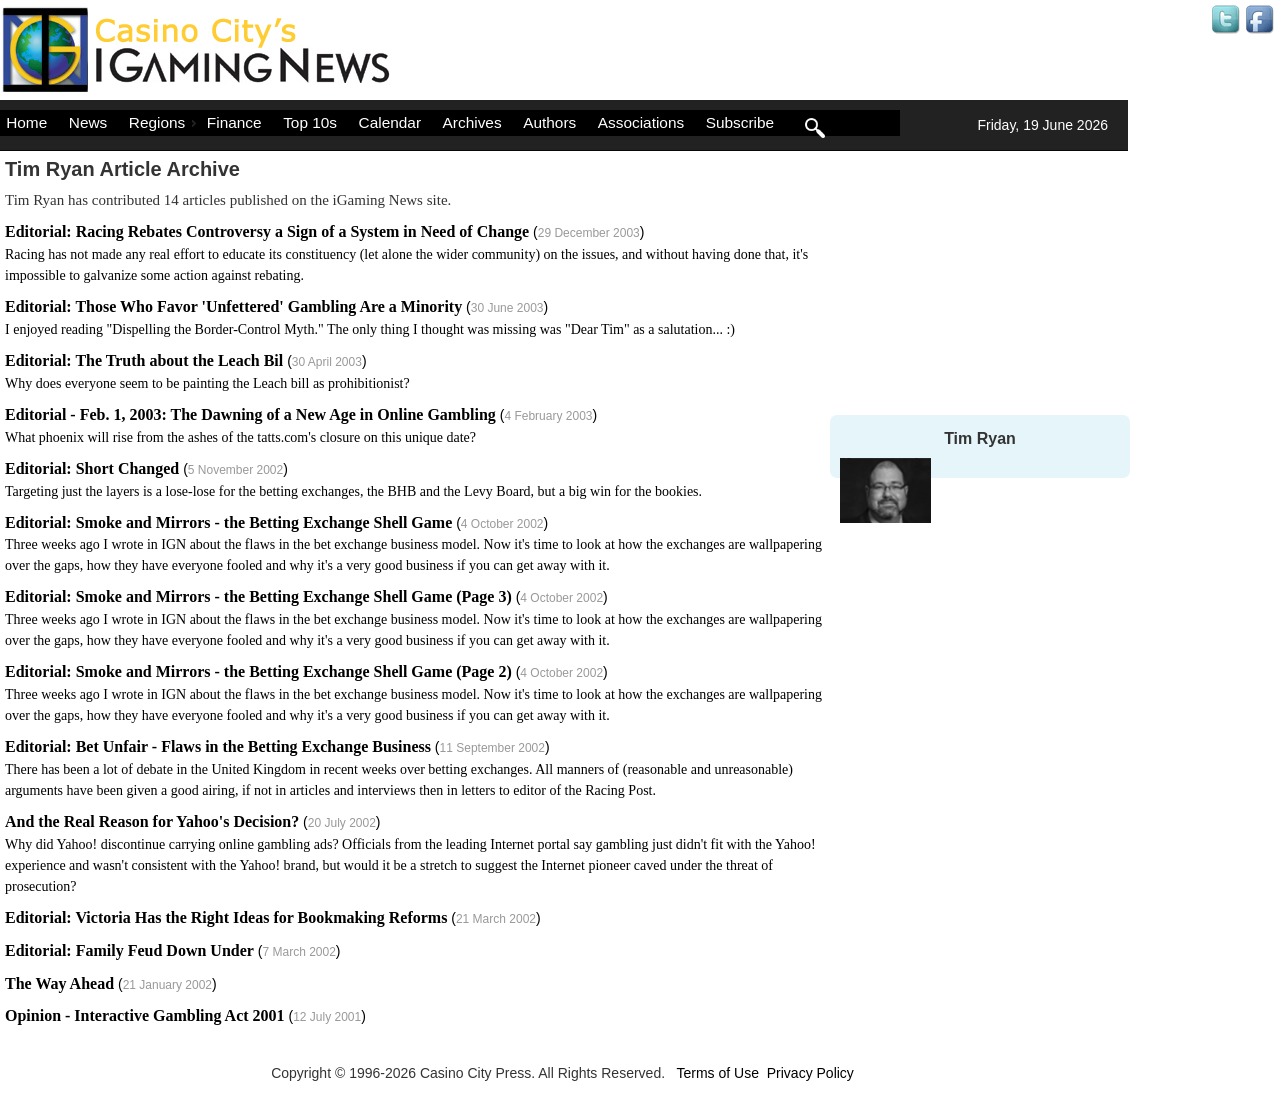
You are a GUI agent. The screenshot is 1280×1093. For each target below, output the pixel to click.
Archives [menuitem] (472, 122)
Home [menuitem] (26, 122)
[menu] (450, 123)
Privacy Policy (810, 1073)
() (406, 253)
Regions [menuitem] (165, 122)
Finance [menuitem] (234, 122)
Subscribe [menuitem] (740, 122)
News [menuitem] (88, 122)
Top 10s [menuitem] (310, 122)
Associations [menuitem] (641, 122)
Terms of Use (717, 1073)
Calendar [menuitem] (390, 122)
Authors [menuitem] (549, 122)
